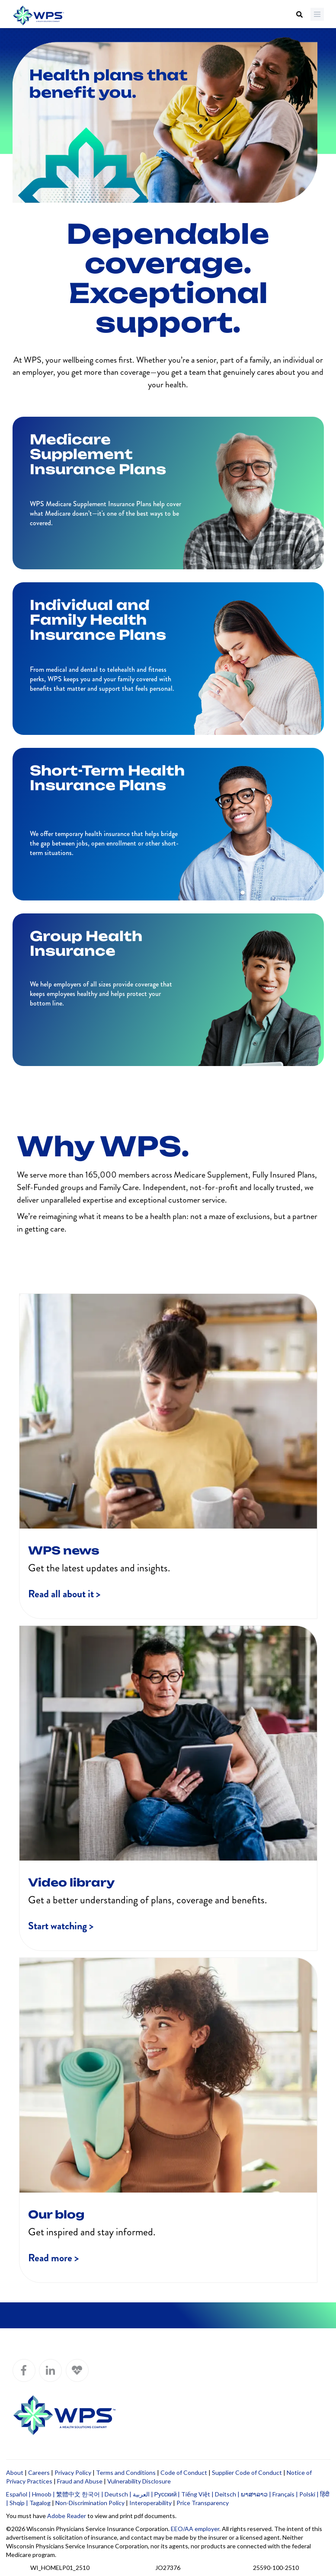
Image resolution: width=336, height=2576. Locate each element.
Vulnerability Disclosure (139, 2481)
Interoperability (150, 2502)
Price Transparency (202, 2502)
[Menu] (317, 14)
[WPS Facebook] (24, 2370)
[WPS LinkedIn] (50, 2370)
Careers (39, 2472)
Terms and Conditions (126, 2472)
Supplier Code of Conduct (247, 2472)
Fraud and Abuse (79, 2481)
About (14, 2472)
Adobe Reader (66, 2515)
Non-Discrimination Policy (90, 2502)
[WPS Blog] (77, 2370)
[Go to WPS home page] (38, 16)
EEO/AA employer (195, 2528)
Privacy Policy (72, 2472)
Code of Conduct (183, 2472)
